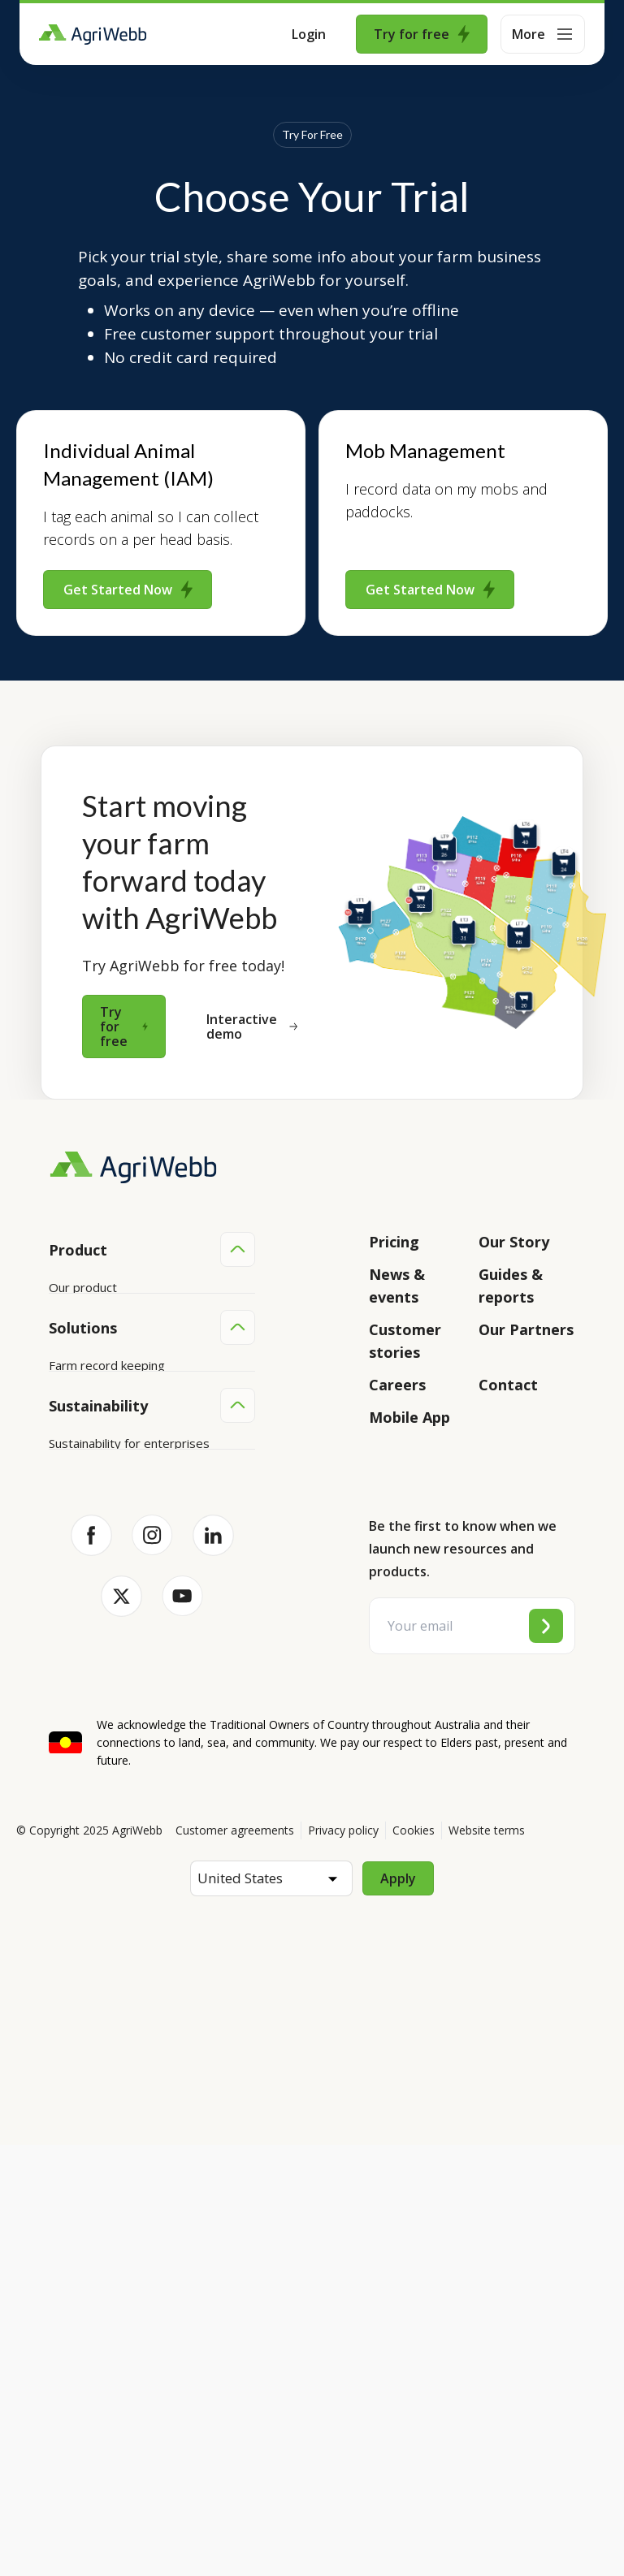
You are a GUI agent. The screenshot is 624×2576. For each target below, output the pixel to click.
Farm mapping (88, 1601)
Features (74, 1349)
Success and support (107, 1411)
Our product (83, 1287)
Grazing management (109, 1663)
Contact (508, 1384)
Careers (397, 1384)
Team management (103, 1694)
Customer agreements (235, 2261)
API (58, 1441)
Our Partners (526, 1329)
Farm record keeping (107, 1570)
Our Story (514, 1241)
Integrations (83, 1318)
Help (62, 1472)
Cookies (413, 2261)
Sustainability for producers (125, 1854)
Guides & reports (511, 1285)
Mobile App (409, 1417)
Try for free (422, 34)
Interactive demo (251, 1026)
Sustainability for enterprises (129, 1823)
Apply (398, 2310)
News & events (397, 1285)
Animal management (105, 1632)
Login (309, 34)
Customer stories (405, 1341)
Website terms (486, 2261)
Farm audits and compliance (126, 1725)
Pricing (394, 1241)
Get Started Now (128, 589)
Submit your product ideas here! (138, 1380)
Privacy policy (343, 2261)
